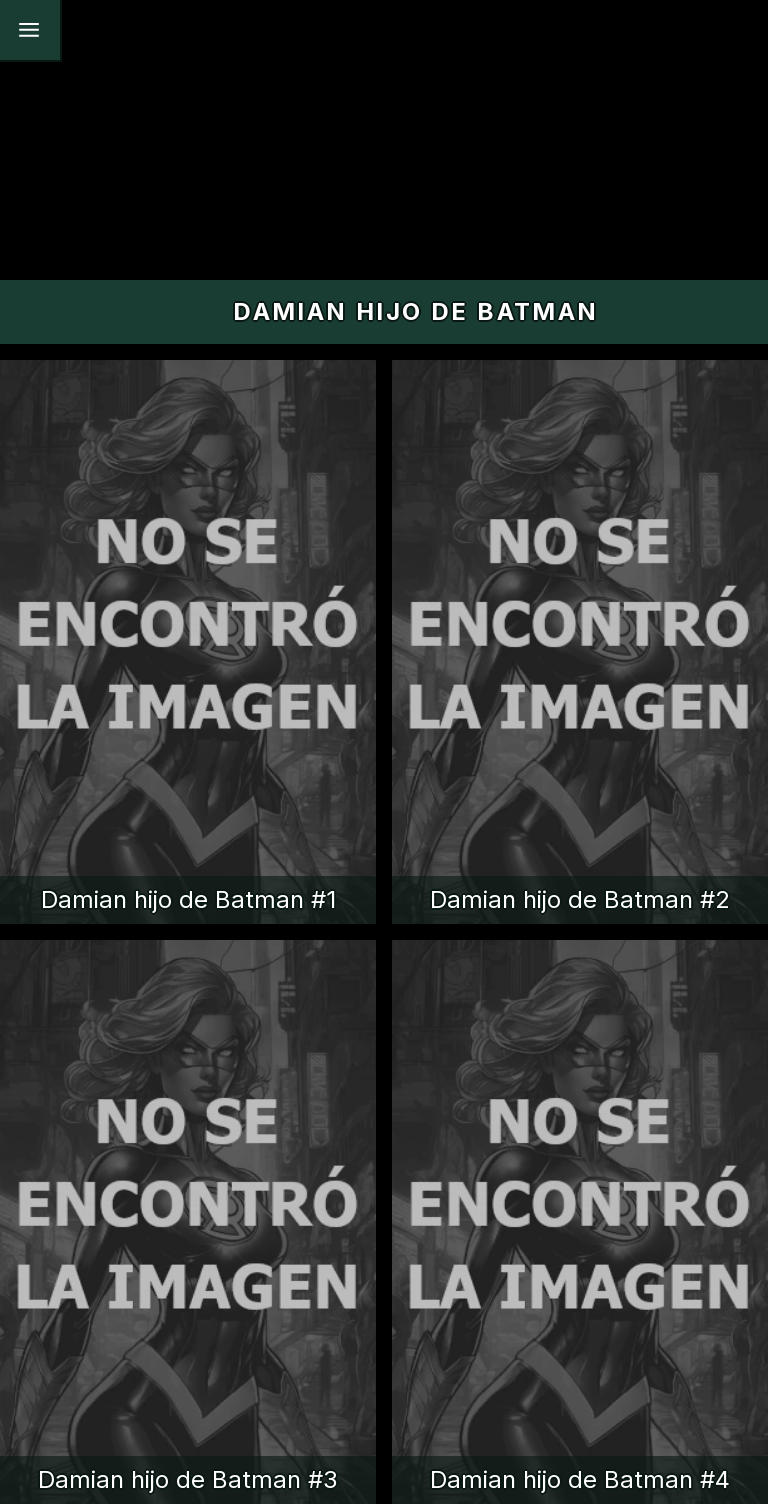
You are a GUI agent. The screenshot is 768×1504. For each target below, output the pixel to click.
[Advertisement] (384, 140)
